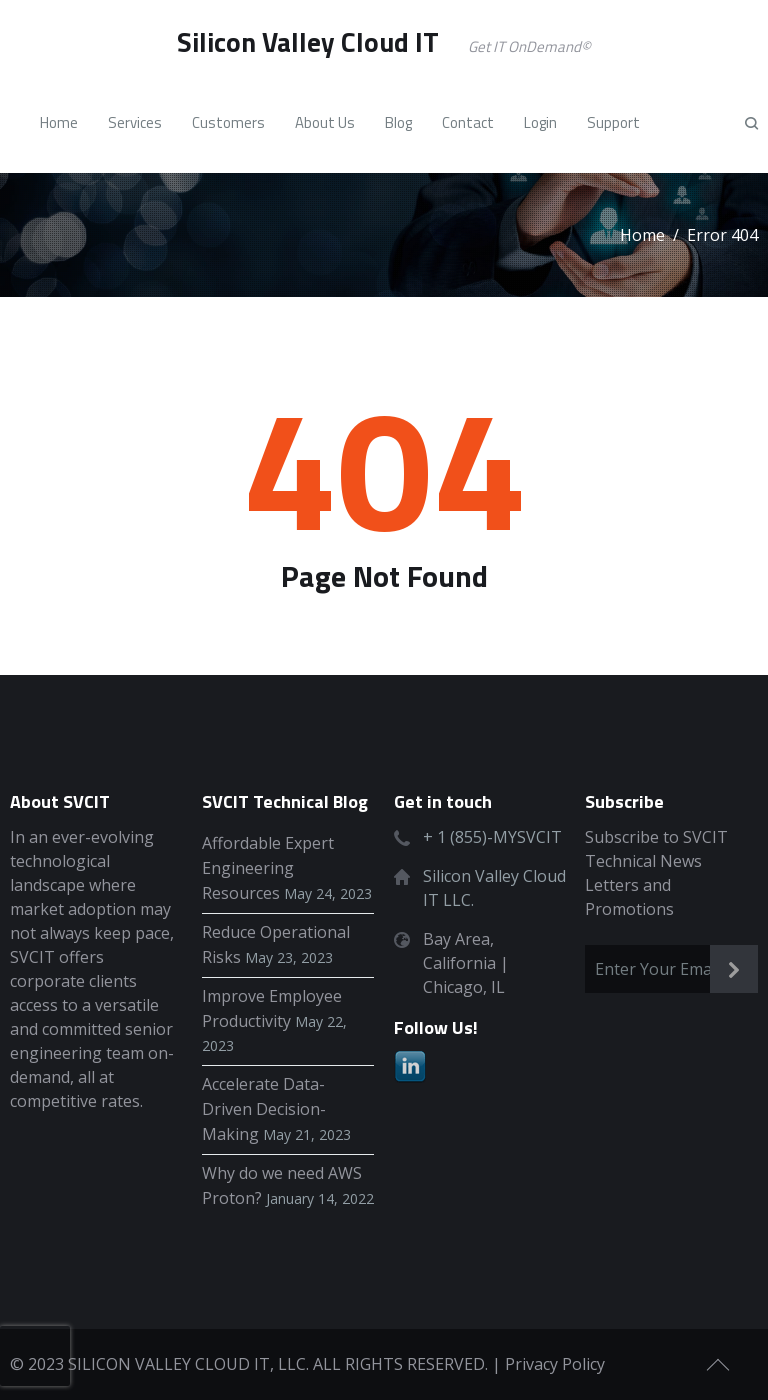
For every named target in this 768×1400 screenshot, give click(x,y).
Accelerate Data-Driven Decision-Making (264, 1109)
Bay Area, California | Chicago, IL (466, 963)
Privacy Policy (555, 1364)
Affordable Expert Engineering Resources (268, 868)
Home (642, 235)
